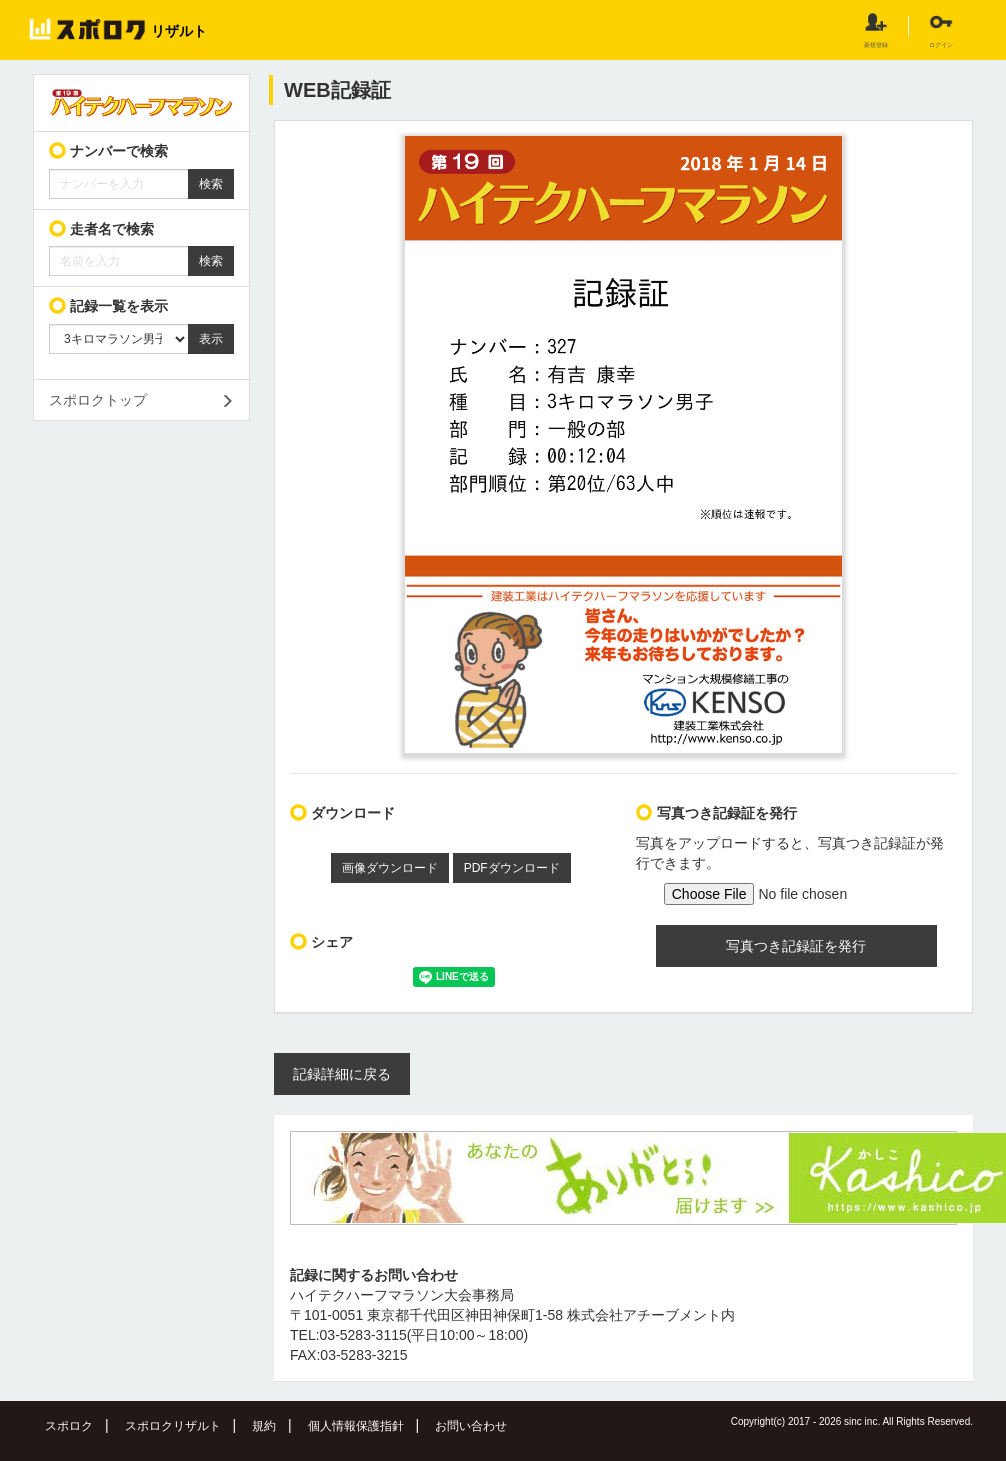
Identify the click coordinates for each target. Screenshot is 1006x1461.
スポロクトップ (98, 400)
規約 (264, 1426)
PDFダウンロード (512, 868)
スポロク (69, 1426)
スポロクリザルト (173, 1426)
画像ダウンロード (390, 868)
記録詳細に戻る (342, 1074)
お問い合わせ (471, 1426)
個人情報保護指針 (356, 1426)
